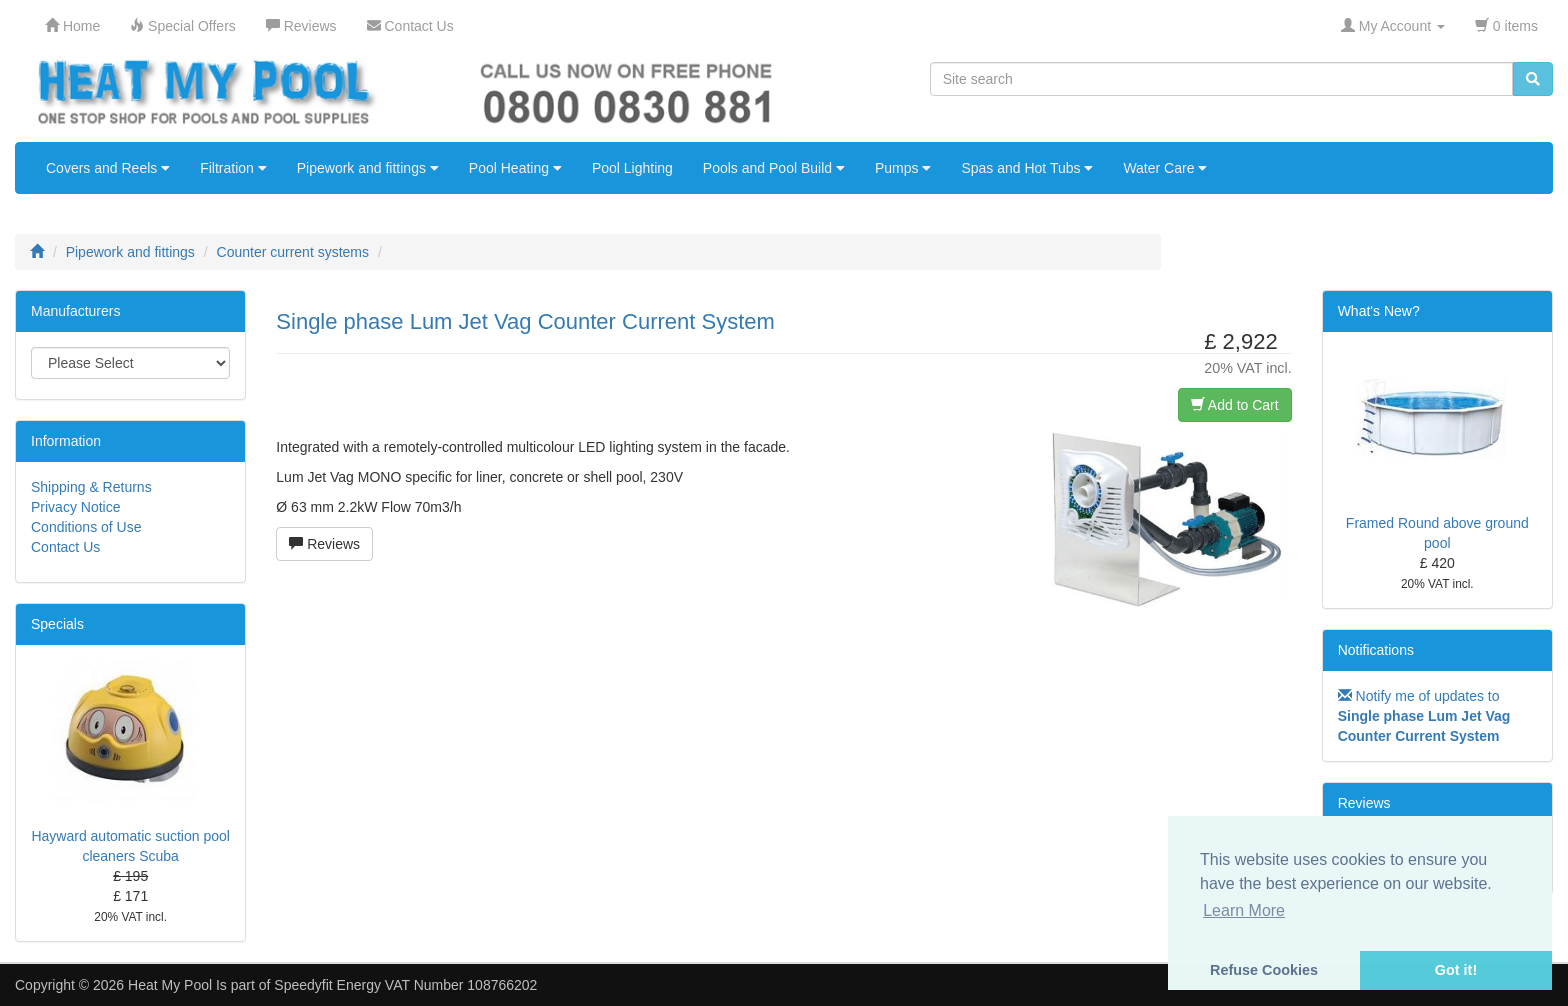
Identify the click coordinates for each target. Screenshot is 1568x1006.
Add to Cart (1235, 405)
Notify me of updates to (1424, 716)
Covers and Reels (108, 168)
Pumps (903, 168)
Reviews (324, 544)
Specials (57, 624)
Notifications (1376, 650)
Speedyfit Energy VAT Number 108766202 (405, 985)
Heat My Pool (170, 985)
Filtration (233, 168)
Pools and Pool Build (774, 168)
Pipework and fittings (368, 168)
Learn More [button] (1244, 910)
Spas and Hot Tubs (1027, 168)
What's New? (1379, 311)
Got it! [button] (1456, 970)
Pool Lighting (632, 168)
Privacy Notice (75, 507)
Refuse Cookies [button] (1264, 970)
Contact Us (65, 547)
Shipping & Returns (91, 487)
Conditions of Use (86, 527)
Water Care (1165, 168)
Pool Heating (515, 168)
